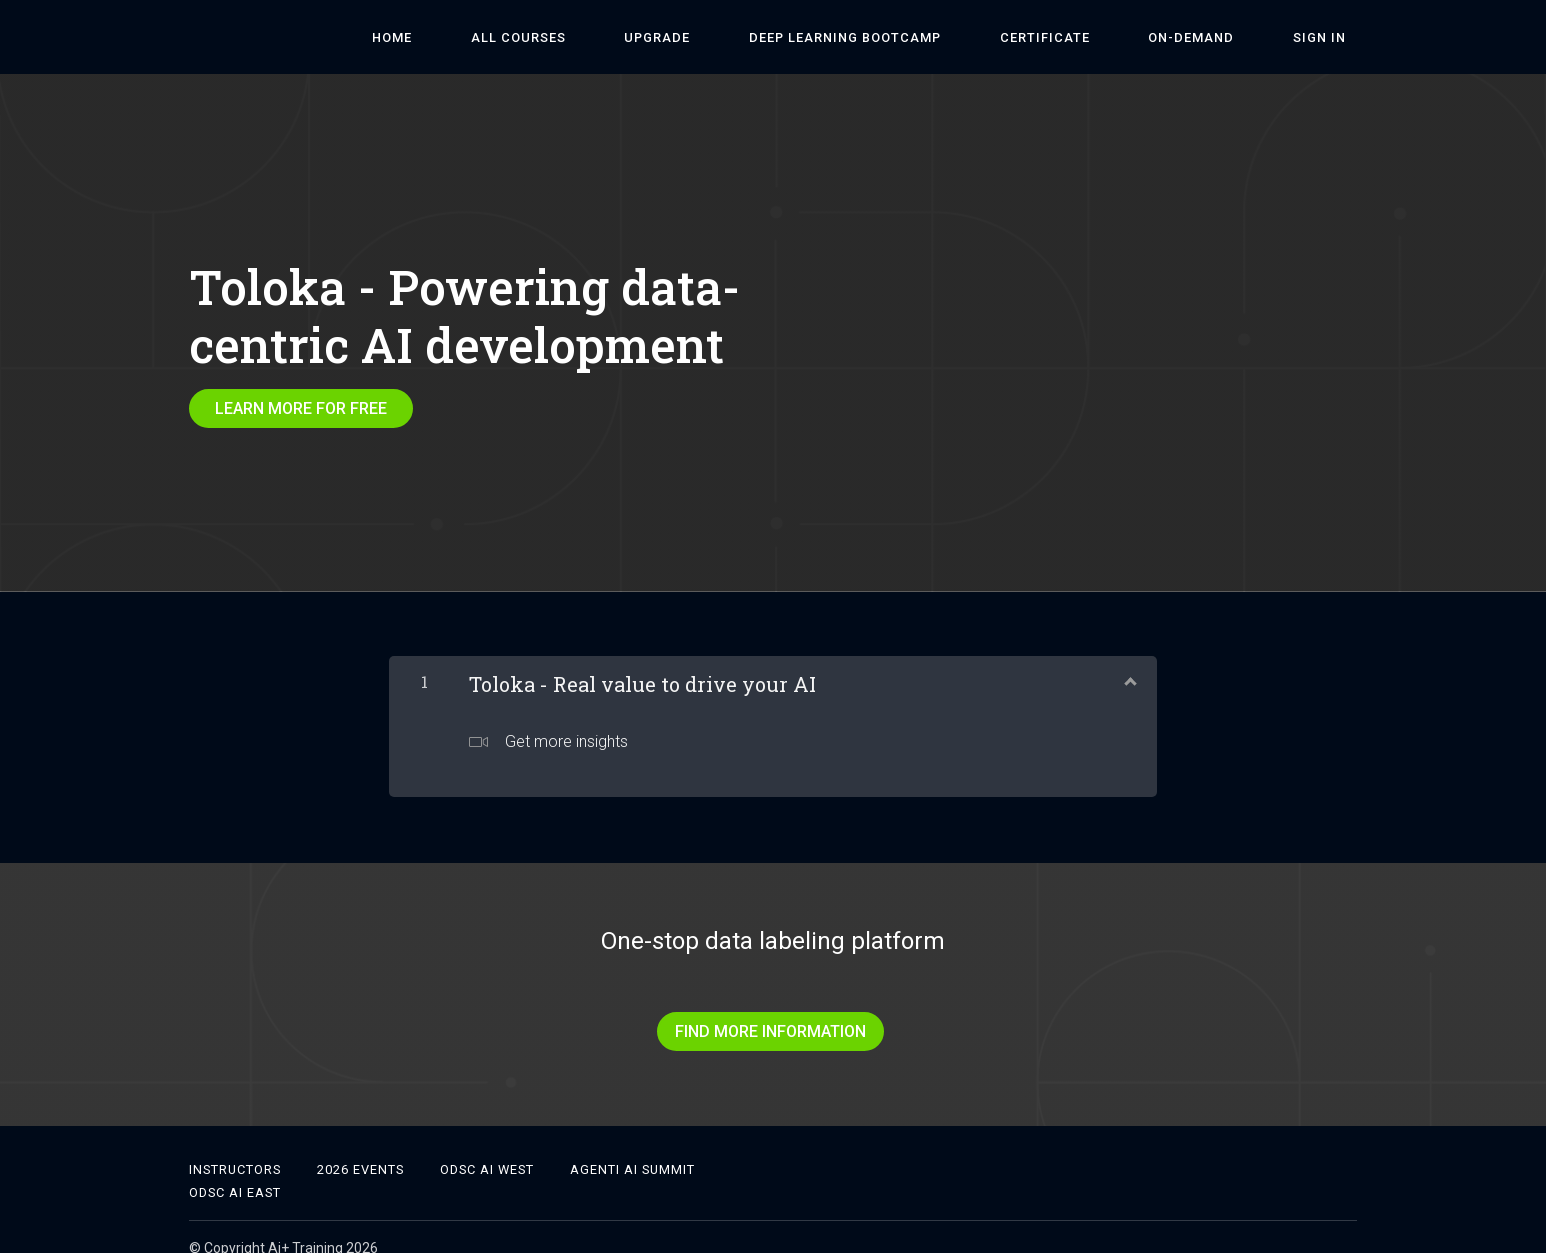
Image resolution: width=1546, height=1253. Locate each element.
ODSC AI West (487, 1147)
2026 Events (360, 1147)
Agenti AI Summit (632, 1147)
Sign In (1330, 37)
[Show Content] (1129, 668)
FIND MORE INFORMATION (765, 1020)
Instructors (235, 1147)
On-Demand (1225, 37)
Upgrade (759, 37)
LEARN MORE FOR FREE (301, 408)
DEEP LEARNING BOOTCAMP (924, 37)
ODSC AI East (235, 1170)
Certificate (1101, 37)
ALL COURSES (642, 37)
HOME (539, 37)
